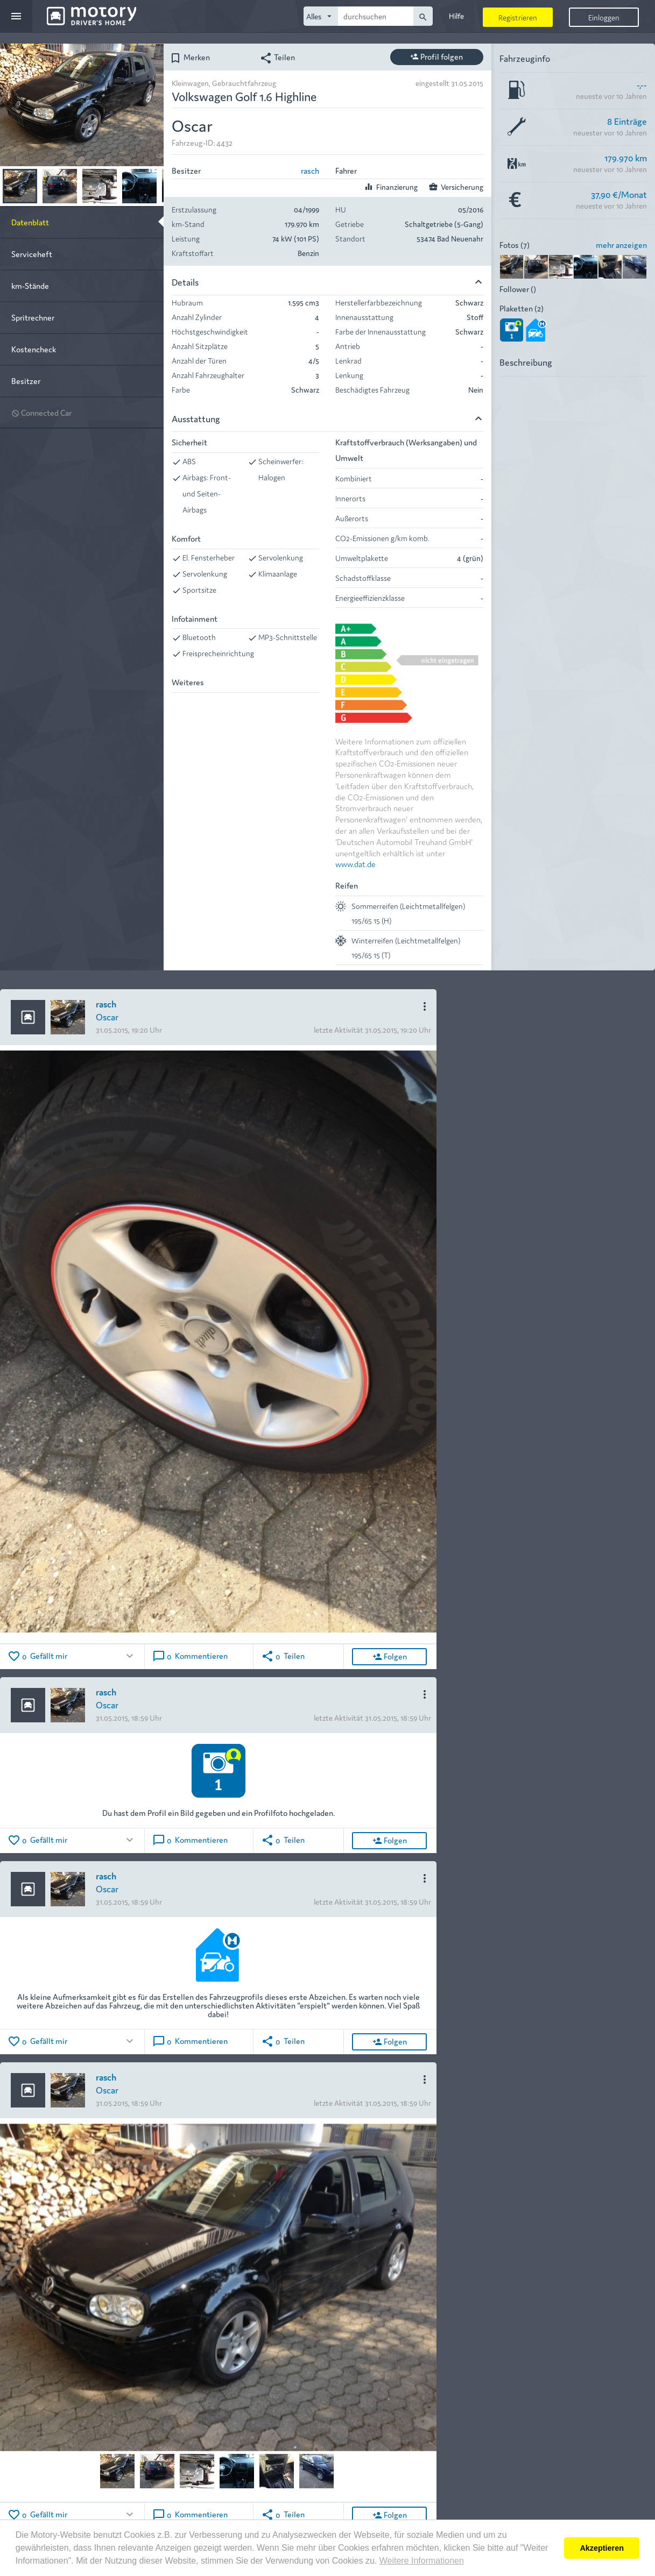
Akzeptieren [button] (602, 2548)
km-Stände (30, 285)
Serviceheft (31, 254)
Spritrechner (32, 317)
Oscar (107, 1016)
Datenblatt (30, 222)
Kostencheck (33, 349)
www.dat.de (355, 863)
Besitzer (25, 380)
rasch (310, 170)
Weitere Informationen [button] (421, 2560)
